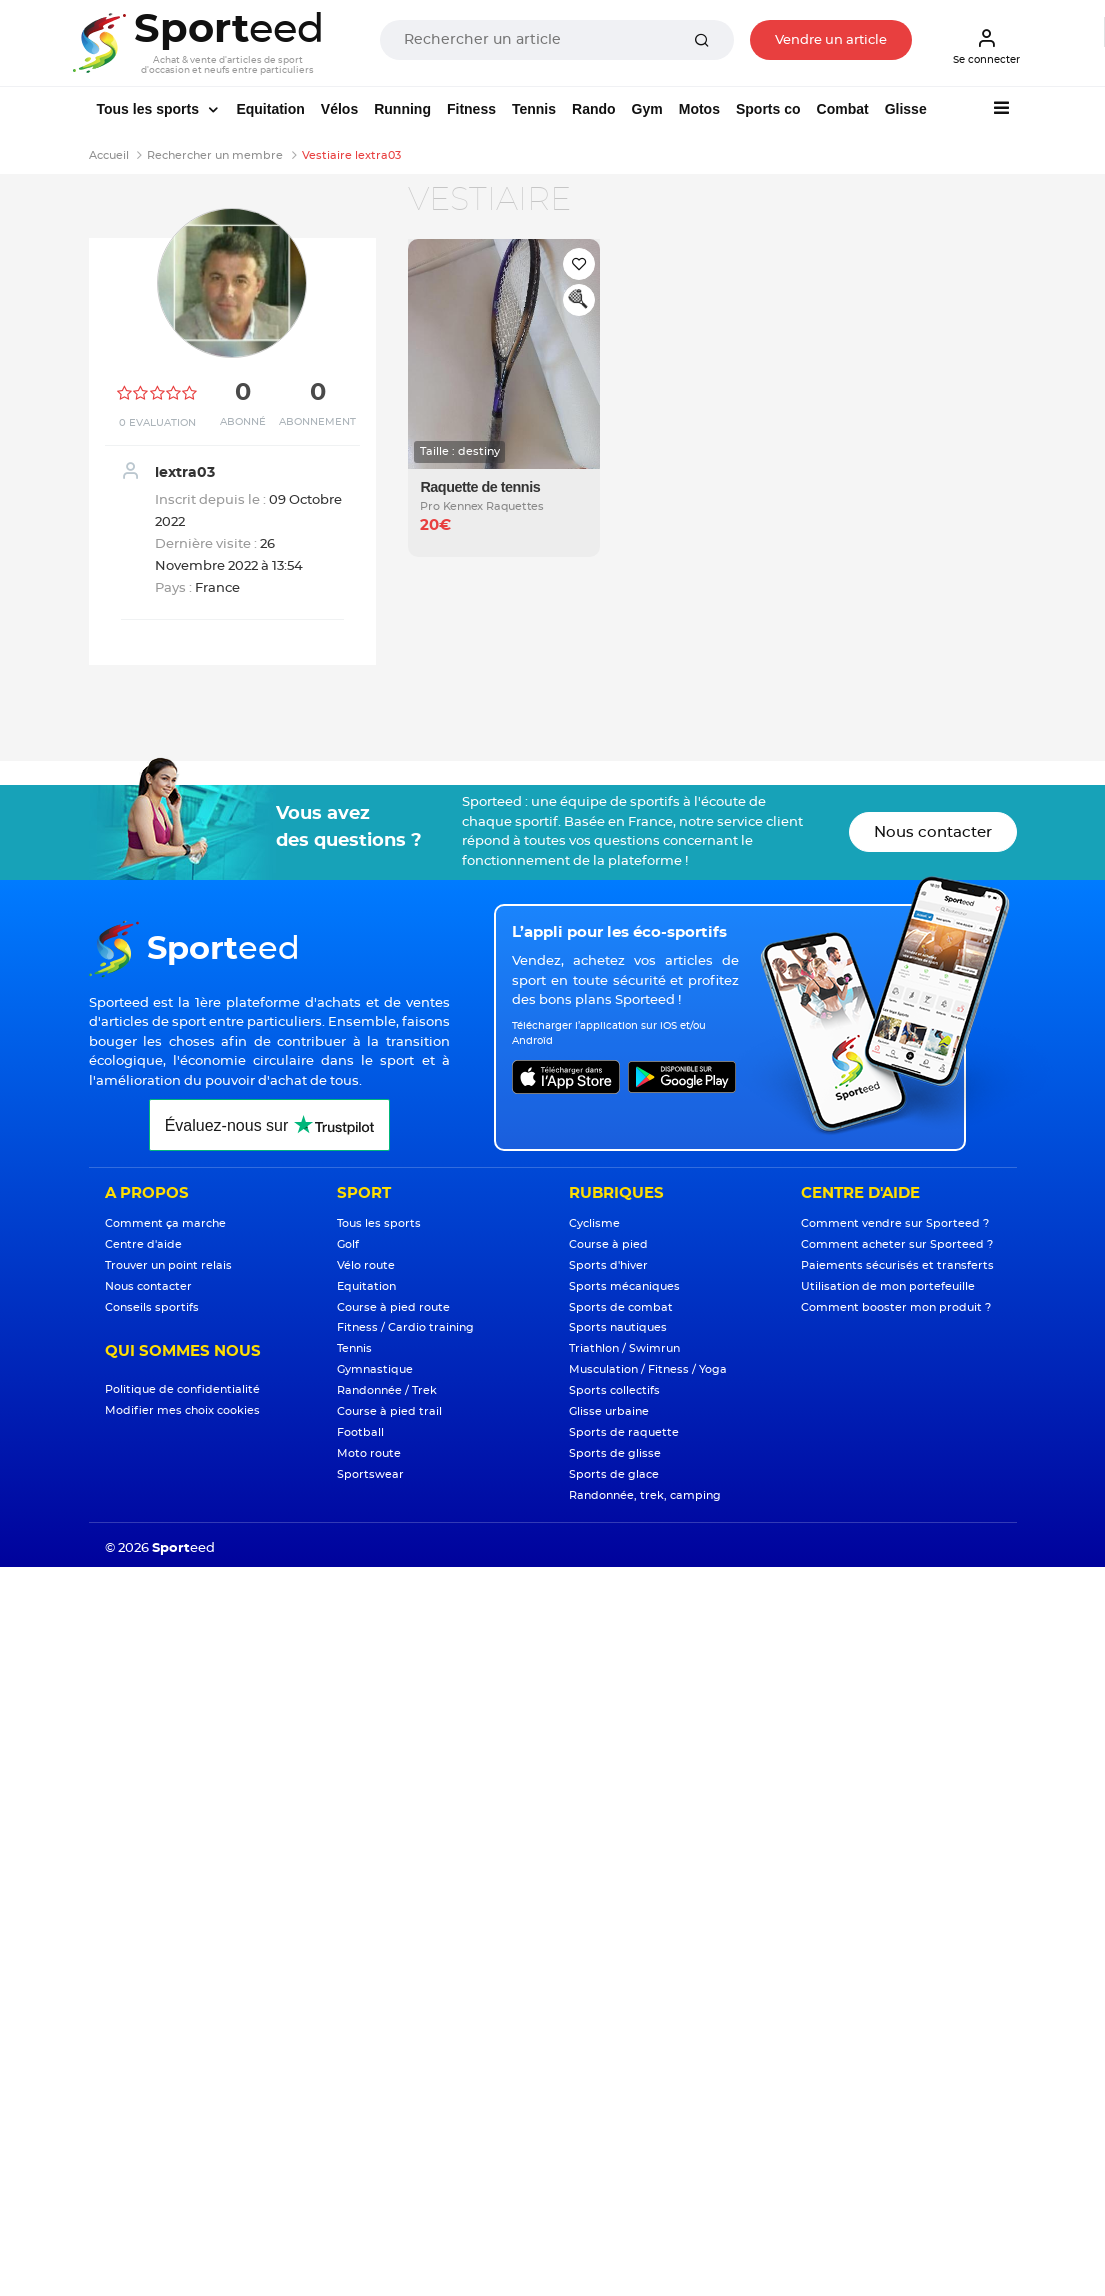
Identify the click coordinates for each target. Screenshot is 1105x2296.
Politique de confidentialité (182, 1389)
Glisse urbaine (609, 1411)
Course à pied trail (389, 1411)
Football (360, 1432)
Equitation (270, 109)
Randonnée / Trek (387, 1390)
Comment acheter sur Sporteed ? (897, 1244)
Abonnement (317, 422)
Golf (348, 1244)
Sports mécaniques (624, 1286)
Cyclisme (594, 1223)
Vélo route (366, 1265)
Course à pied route (393, 1307)
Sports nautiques (618, 1327)
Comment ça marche (165, 1223)
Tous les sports (150, 109)
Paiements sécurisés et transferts (897, 1265)
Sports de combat (621, 1307)
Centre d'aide (143, 1244)
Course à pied (608, 1244)
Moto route (369, 1453)
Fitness (471, 109)
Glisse (906, 109)
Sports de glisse (615, 1453)
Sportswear (370, 1474)
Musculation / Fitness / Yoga (648, 1369)
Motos (699, 109)
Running (402, 109)
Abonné (243, 422)
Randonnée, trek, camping (645, 1495)
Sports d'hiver (608, 1265)
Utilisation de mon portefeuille (888, 1286)
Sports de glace (614, 1474)
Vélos (339, 109)
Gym (647, 109)
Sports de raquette (624, 1432)
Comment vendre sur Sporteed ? (895, 1223)
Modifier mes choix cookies (182, 1410)
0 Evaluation (157, 423)
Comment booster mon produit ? (896, 1307)
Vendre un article (831, 40)
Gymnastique (375, 1369)
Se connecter (986, 46)
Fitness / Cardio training (405, 1327)
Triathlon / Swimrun (624, 1348)
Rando (594, 109)
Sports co (768, 109)
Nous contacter (933, 832)
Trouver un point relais (168, 1265)
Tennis (534, 109)
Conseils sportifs (152, 1307)
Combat (843, 109)
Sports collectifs (614, 1390)
